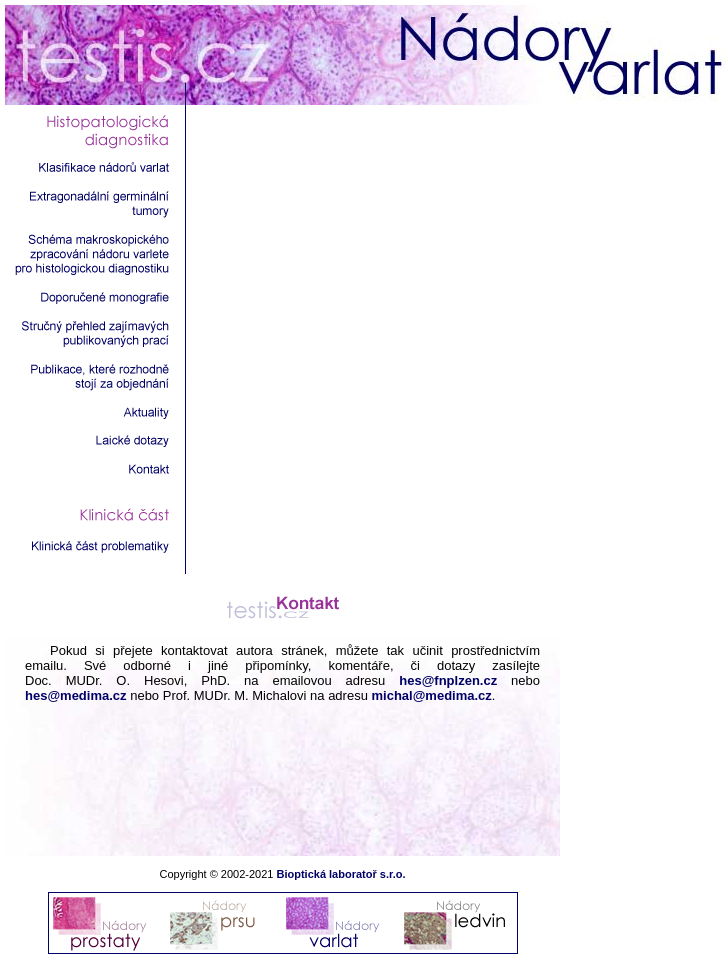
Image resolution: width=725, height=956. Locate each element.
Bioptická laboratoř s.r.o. (340, 874)
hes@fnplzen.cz (448, 680)
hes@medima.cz (76, 695)
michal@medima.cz (432, 695)
